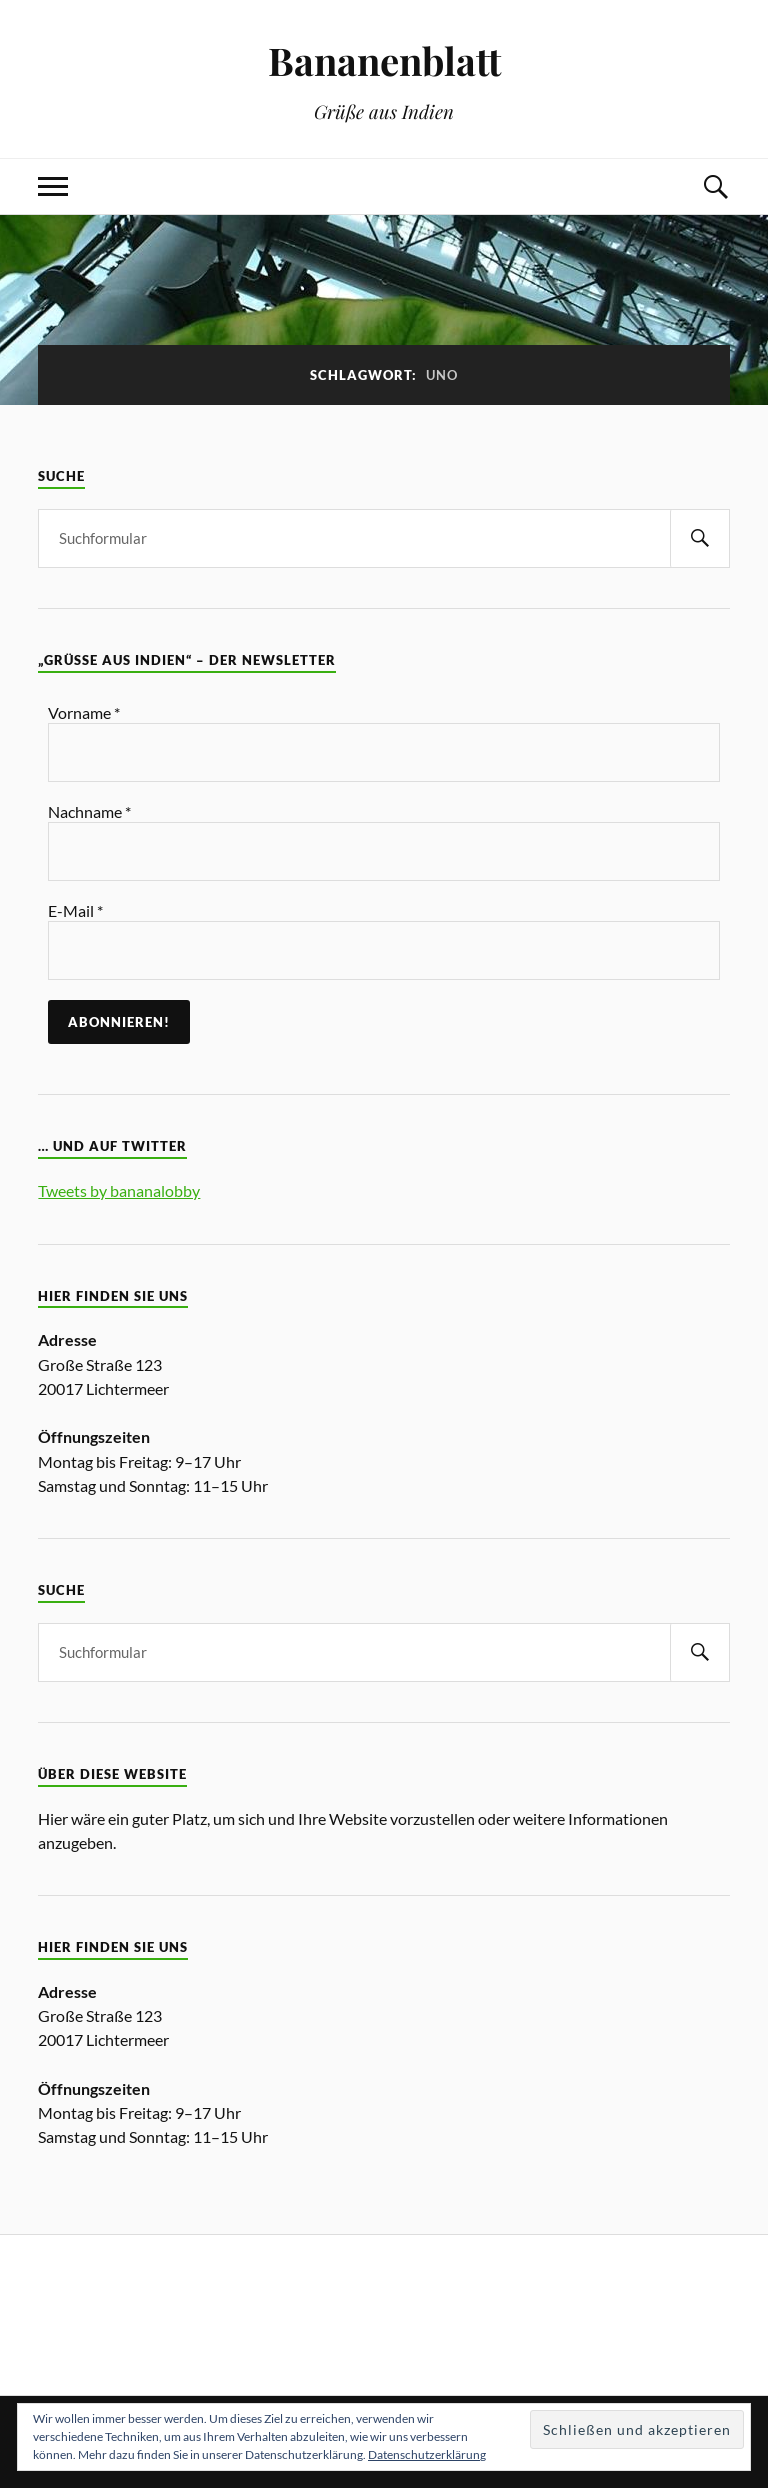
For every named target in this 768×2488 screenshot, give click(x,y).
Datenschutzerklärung (427, 2454)
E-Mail (75, 910)
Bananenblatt (384, 60)
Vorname (84, 712)
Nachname (89, 811)
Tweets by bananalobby (119, 1190)
